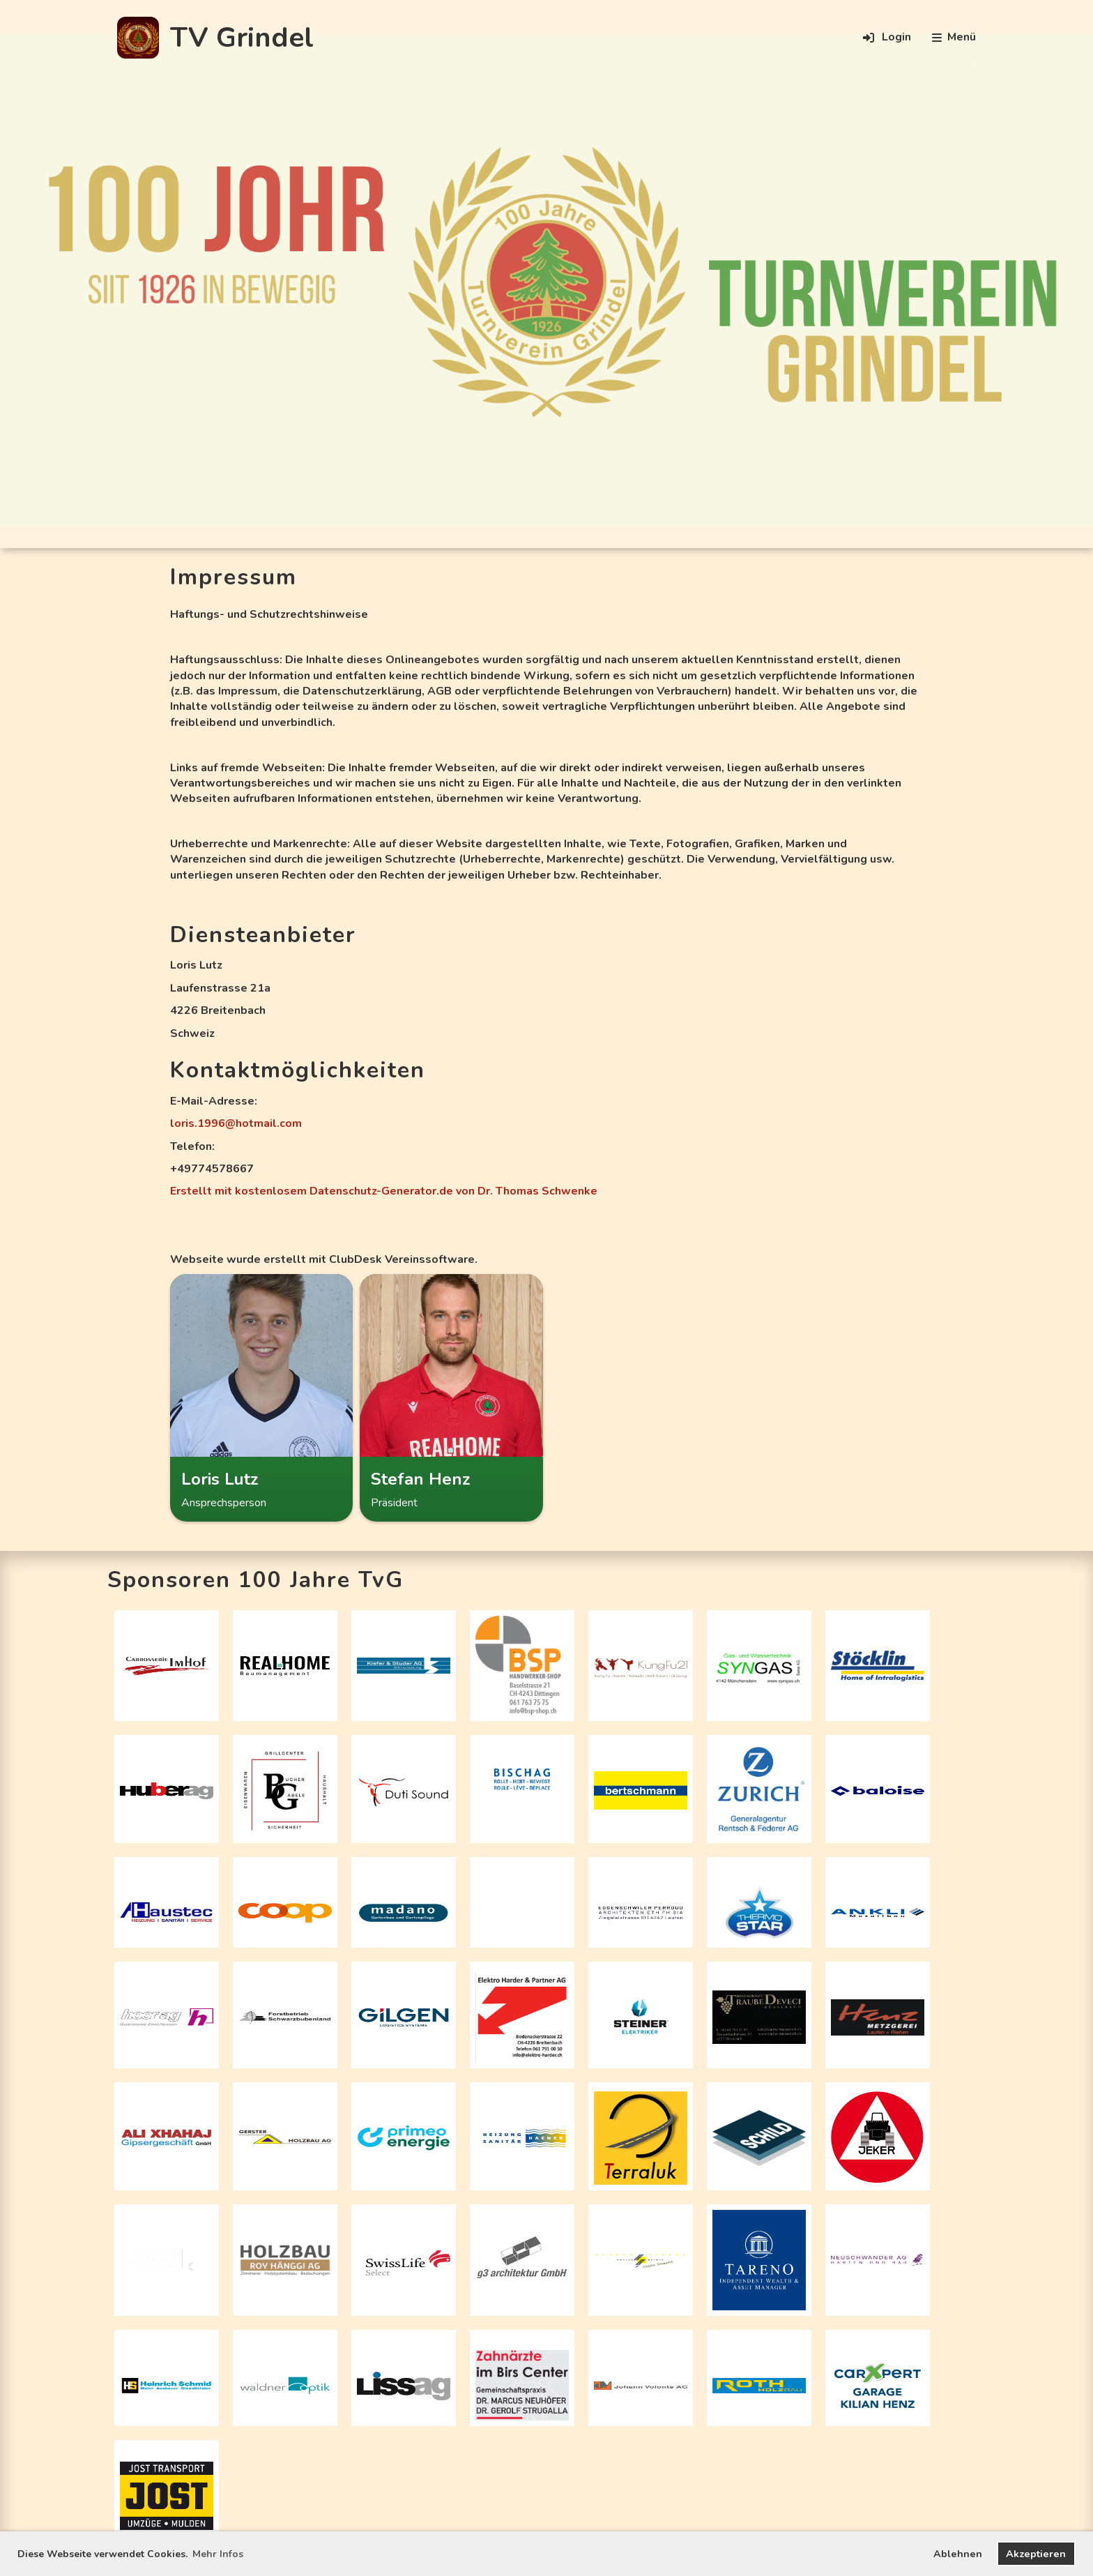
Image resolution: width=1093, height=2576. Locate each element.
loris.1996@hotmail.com (236, 1123)
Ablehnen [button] (957, 2554)
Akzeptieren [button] (1036, 2554)
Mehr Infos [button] (217, 2554)
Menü (954, 37)
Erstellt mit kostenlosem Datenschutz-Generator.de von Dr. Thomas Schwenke (383, 1191)
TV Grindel (242, 37)
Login (886, 37)
